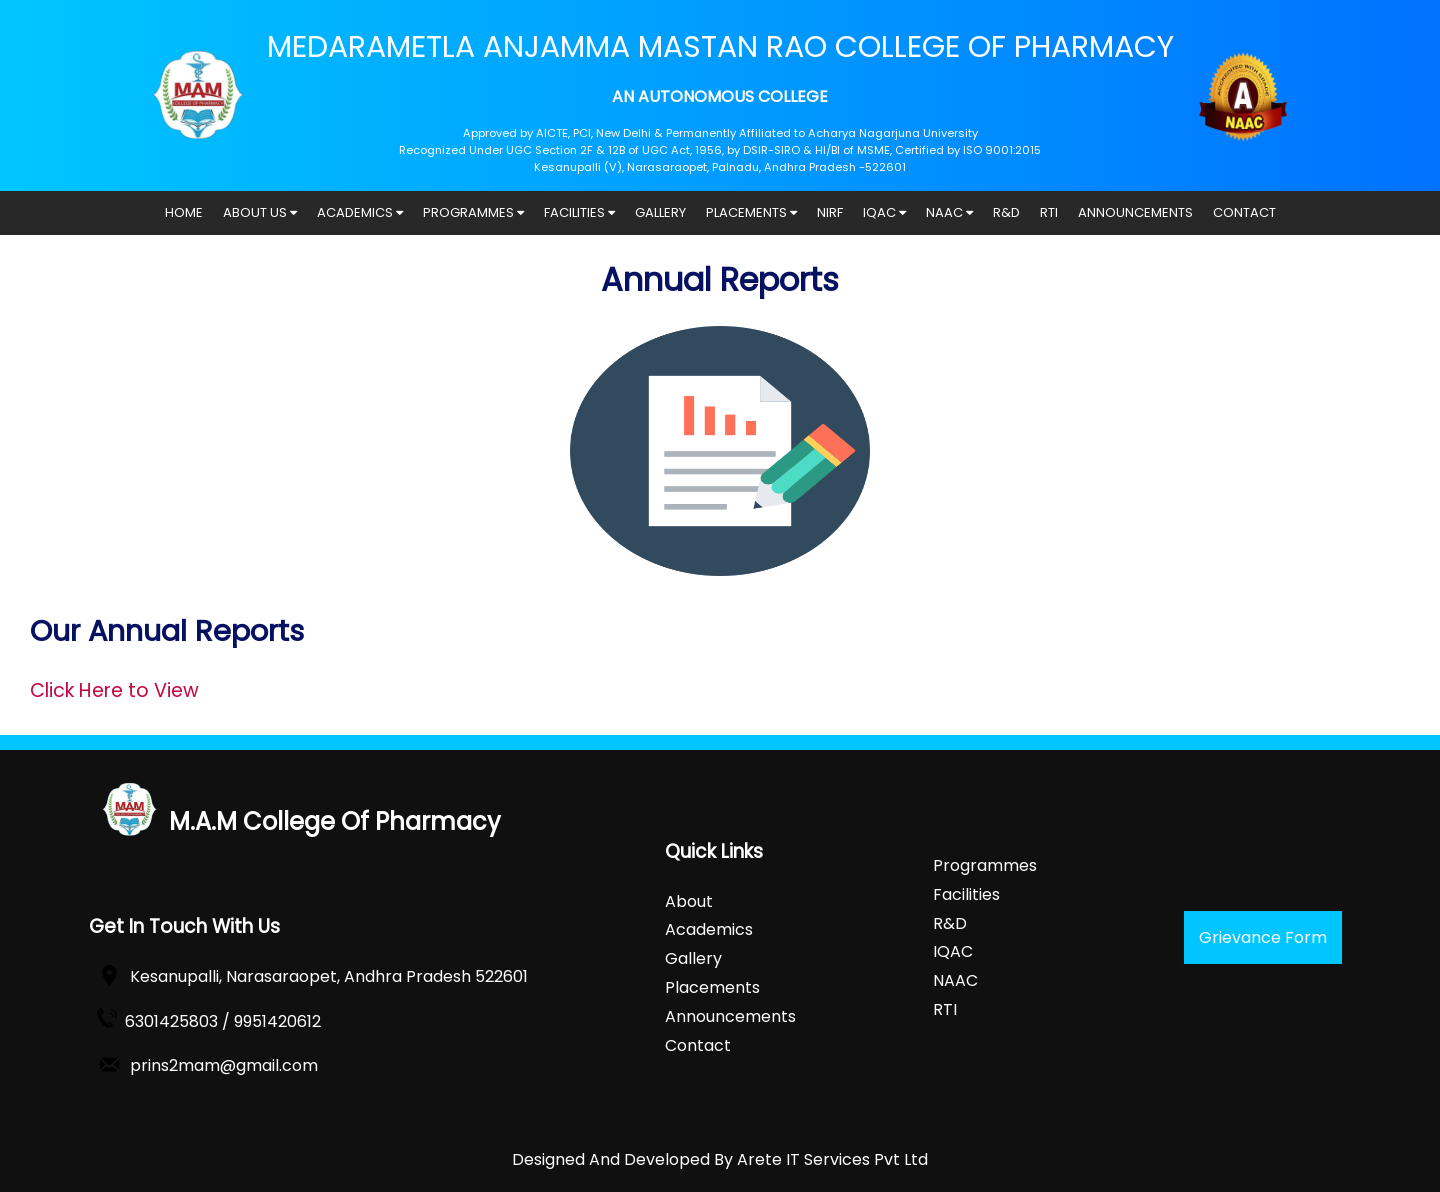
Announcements (730, 1016)
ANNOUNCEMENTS (1135, 212)
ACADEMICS (360, 212)
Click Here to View (114, 690)
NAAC (949, 212)
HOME (184, 212)
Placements (712, 987)
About (689, 901)
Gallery (693, 958)
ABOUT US (260, 212)
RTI (1049, 212)
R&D (1006, 212)
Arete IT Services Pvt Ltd (832, 1159)
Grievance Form (1263, 937)
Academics (709, 929)
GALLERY (660, 212)
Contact (698, 1045)
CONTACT (1244, 212)
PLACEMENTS (751, 212)
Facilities (966, 894)
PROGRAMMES (473, 212)
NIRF (830, 212)
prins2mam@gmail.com (224, 1065)
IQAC (884, 212)
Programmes (985, 865)
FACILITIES (579, 212)
